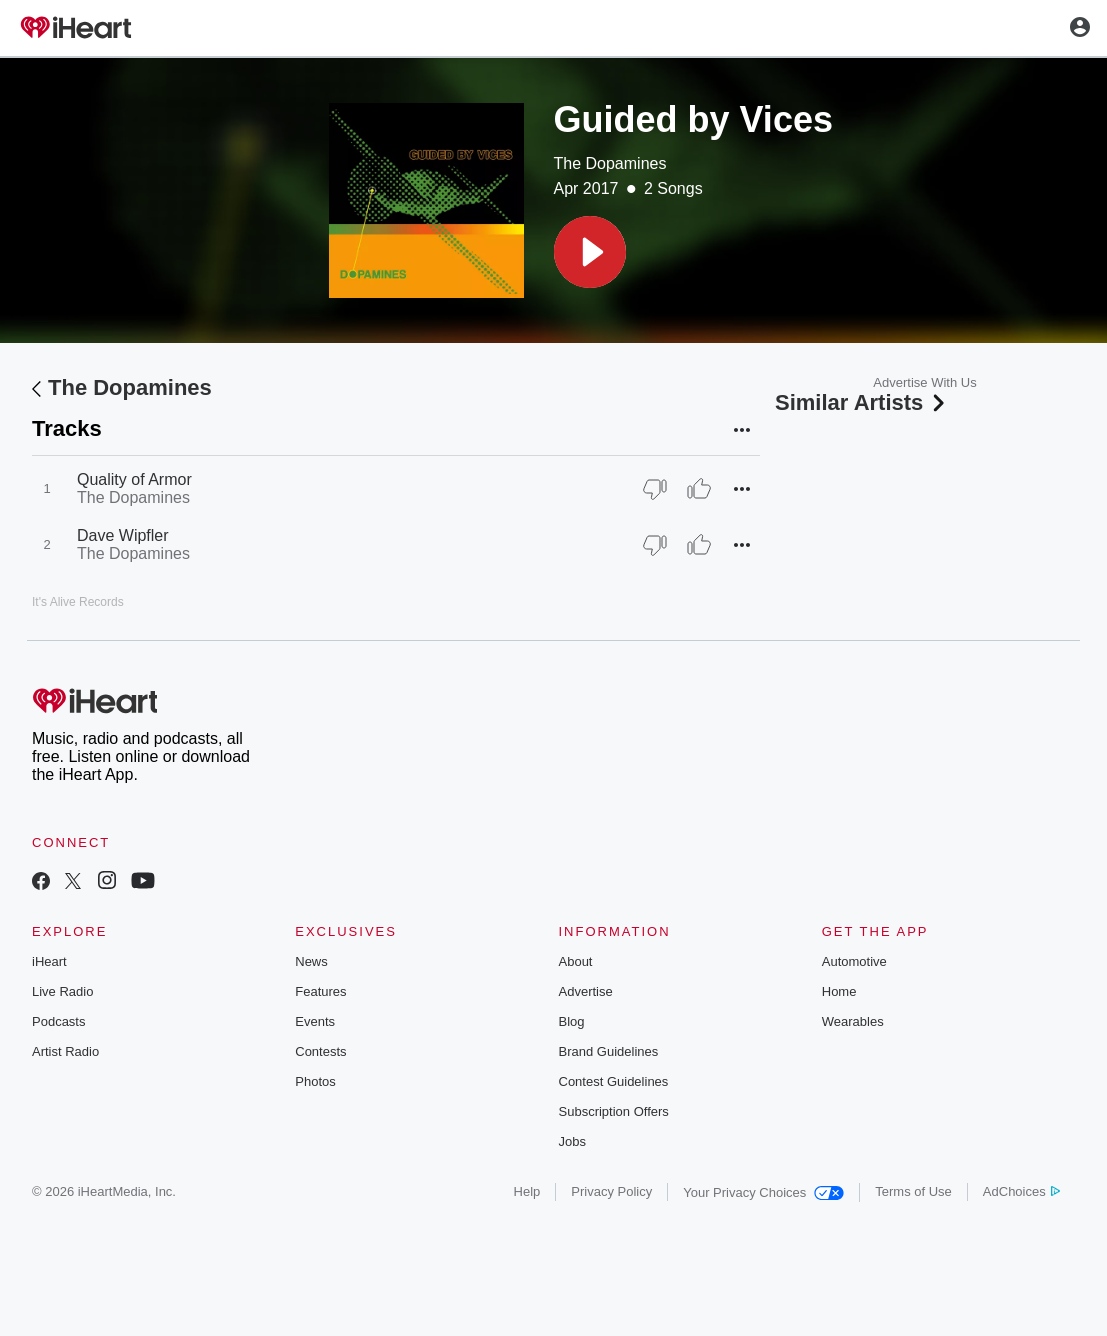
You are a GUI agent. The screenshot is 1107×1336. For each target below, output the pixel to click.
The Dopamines (610, 163)
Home (839, 991)
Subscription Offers (614, 1111)
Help (527, 1191)
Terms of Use (913, 1191)
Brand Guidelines (609, 1051)
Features (320, 991)
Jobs (572, 1141)
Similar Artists (862, 402)
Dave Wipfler (123, 535)
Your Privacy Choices (763, 1192)
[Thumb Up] (699, 489)
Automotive (854, 961)
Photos (315, 1081)
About (576, 961)
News (311, 961)
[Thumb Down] (655, 489)
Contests (320, 1051)
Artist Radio (65, 1051)
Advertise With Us (924, 382)
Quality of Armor (134, 479)
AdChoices (1021, 1191)
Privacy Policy (611, 1191)
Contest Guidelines (614, 1081)
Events (315, 1021)
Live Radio (62, 991)
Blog (572, 1021)
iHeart (49, 961)
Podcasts (58, 1021)
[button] (590, 252)
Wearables (853, 1021)
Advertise (586, 991)
